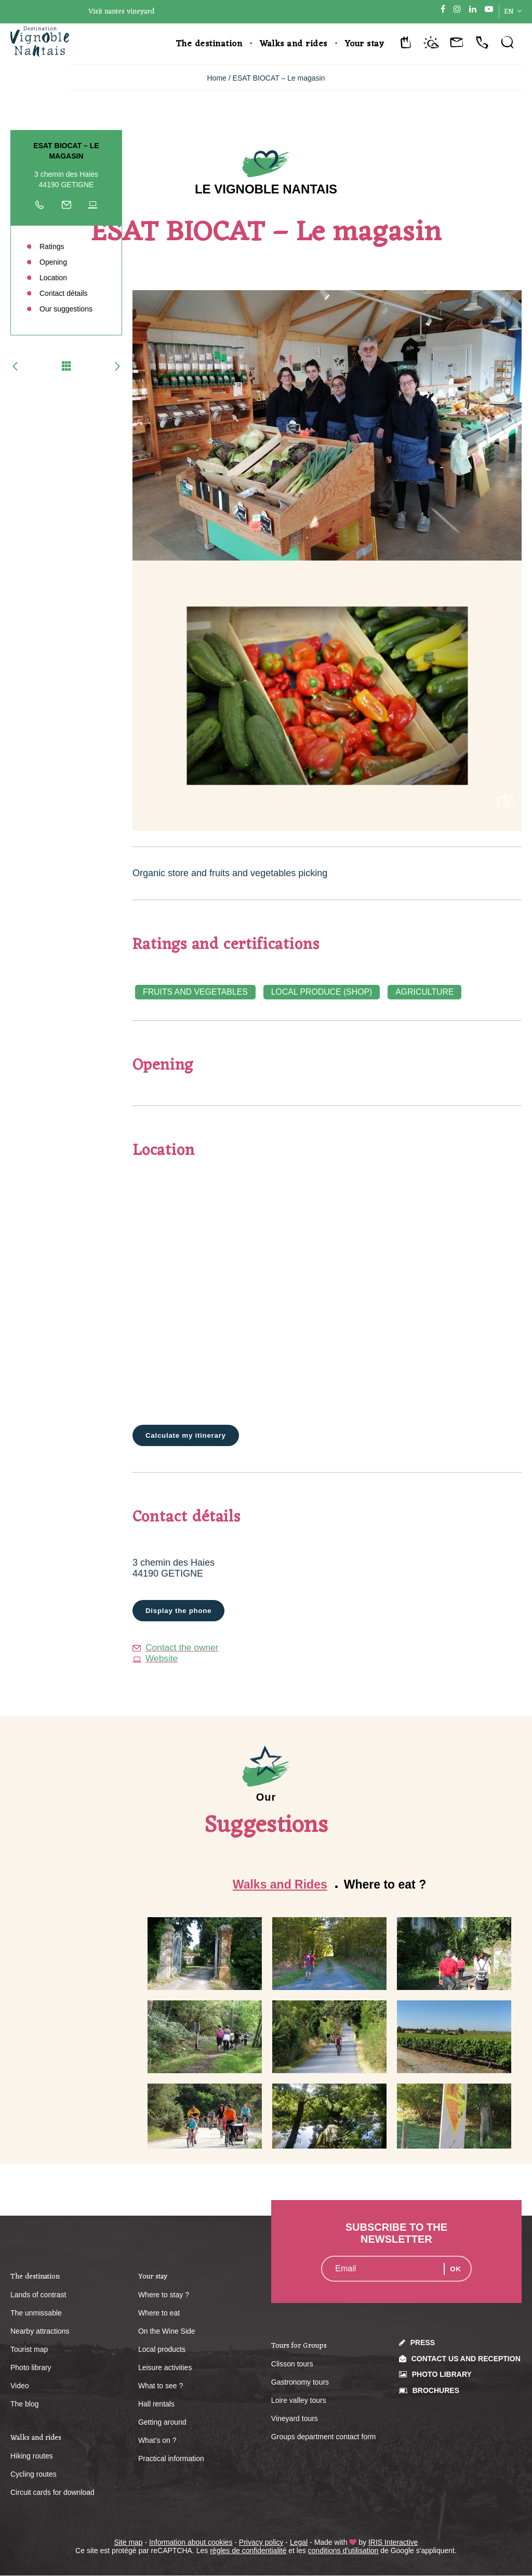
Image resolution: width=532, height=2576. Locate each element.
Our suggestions (65, 309)
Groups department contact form (323, 2437)
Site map (128, 2543)
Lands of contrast (38, 2295)
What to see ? (160, 2386)
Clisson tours (292, 2364)
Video (19, 2386)
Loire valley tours (298, 2401)
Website (155, 1659)
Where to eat (159, 2313)
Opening (53, 262)
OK (455, 2269)
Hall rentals (156, 2404)
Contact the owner (176, 1648)
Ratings (51, 246)
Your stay (364, 44)
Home (217, 78)
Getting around (162, 2422)
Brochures (436, 2391)
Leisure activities (165, 2368)
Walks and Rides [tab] (280, 1885)
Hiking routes (31, 2456)
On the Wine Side (166, 2331)
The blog (24, 2404)
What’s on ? (157, 2441)
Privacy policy (261, 2543)
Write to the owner (66, 207)
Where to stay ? (163, 2295)
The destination (209, 44)
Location (53, 278)
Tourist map (29, 2350)
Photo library (30, 2368)
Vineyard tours (294, 2419)
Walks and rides (293, 44)
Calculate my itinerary (187, 1436)
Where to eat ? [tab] (385, 1885)
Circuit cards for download (52, 2493)
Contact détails (63, 293)
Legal (299, 2543)
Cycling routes (33, 2474)
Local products (161, 2350)
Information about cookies (190, 2543)
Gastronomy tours (300, 2382)
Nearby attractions (40, 2331)
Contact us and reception (466, 2359)
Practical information (171, 2459)
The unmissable (36, 2313)
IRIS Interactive (393, 2543)
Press (422, 2343)
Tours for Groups (299, 2346)
